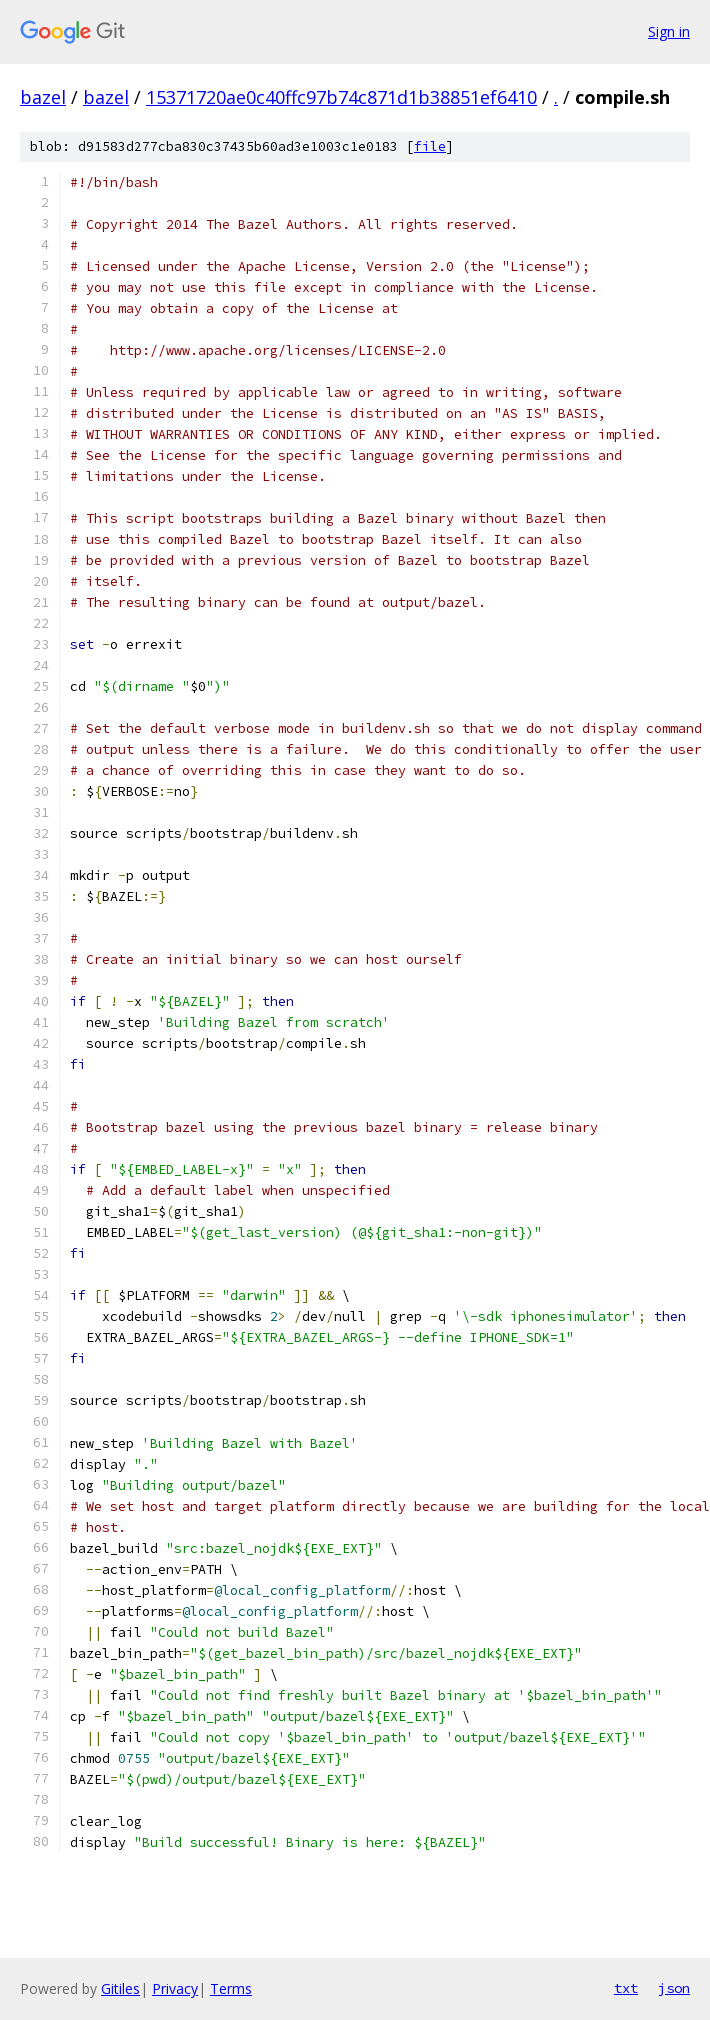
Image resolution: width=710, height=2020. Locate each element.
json (674, 1988)
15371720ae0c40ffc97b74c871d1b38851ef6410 (341, 97)
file (430, 146)
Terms (231, 1988)
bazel (43, 97)
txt (626, 1988)
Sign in (669, 31)
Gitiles (120, 1988)
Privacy (175, 1988)
